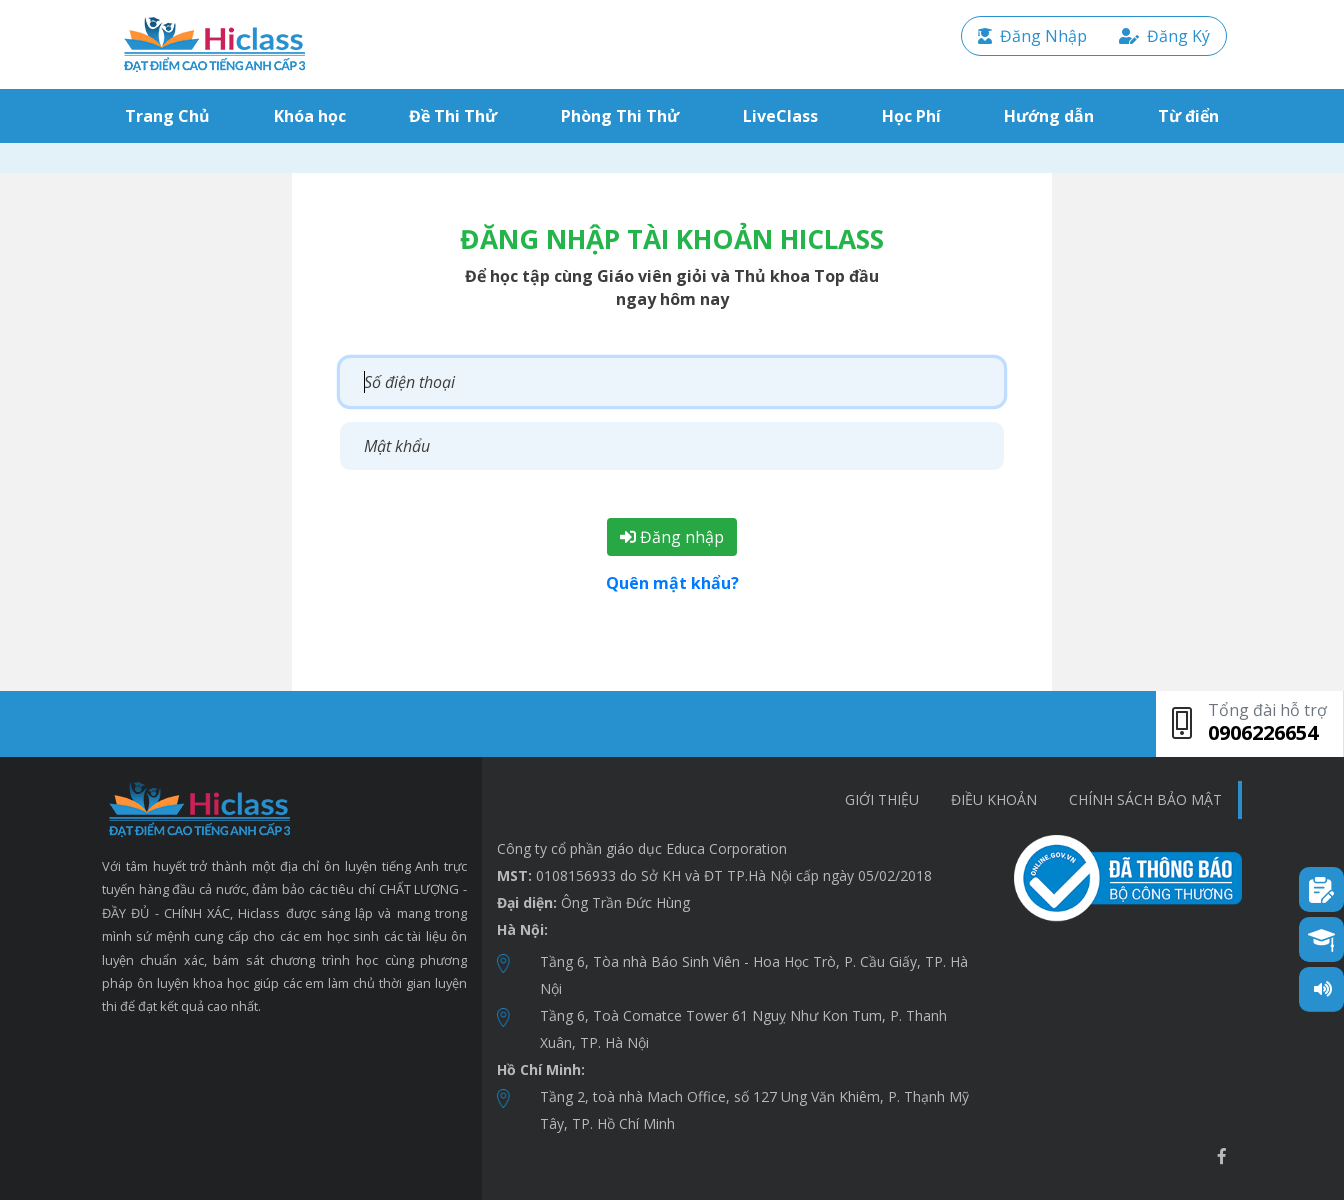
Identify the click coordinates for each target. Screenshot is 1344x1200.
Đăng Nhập (1032, 36)
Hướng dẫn (1049, 116)
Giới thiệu (882, 799)
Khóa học (310, 116)
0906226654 (1263, 732)
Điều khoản (994, 799)
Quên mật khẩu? (672, 583)
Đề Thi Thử (453, 116)
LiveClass (780, 116)
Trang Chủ (171, 115)
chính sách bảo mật (1145, 799)
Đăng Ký (1164, 36)
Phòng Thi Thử (620, 116)
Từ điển (1188, 116)
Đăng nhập (672, 537)
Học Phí (911, 116)
